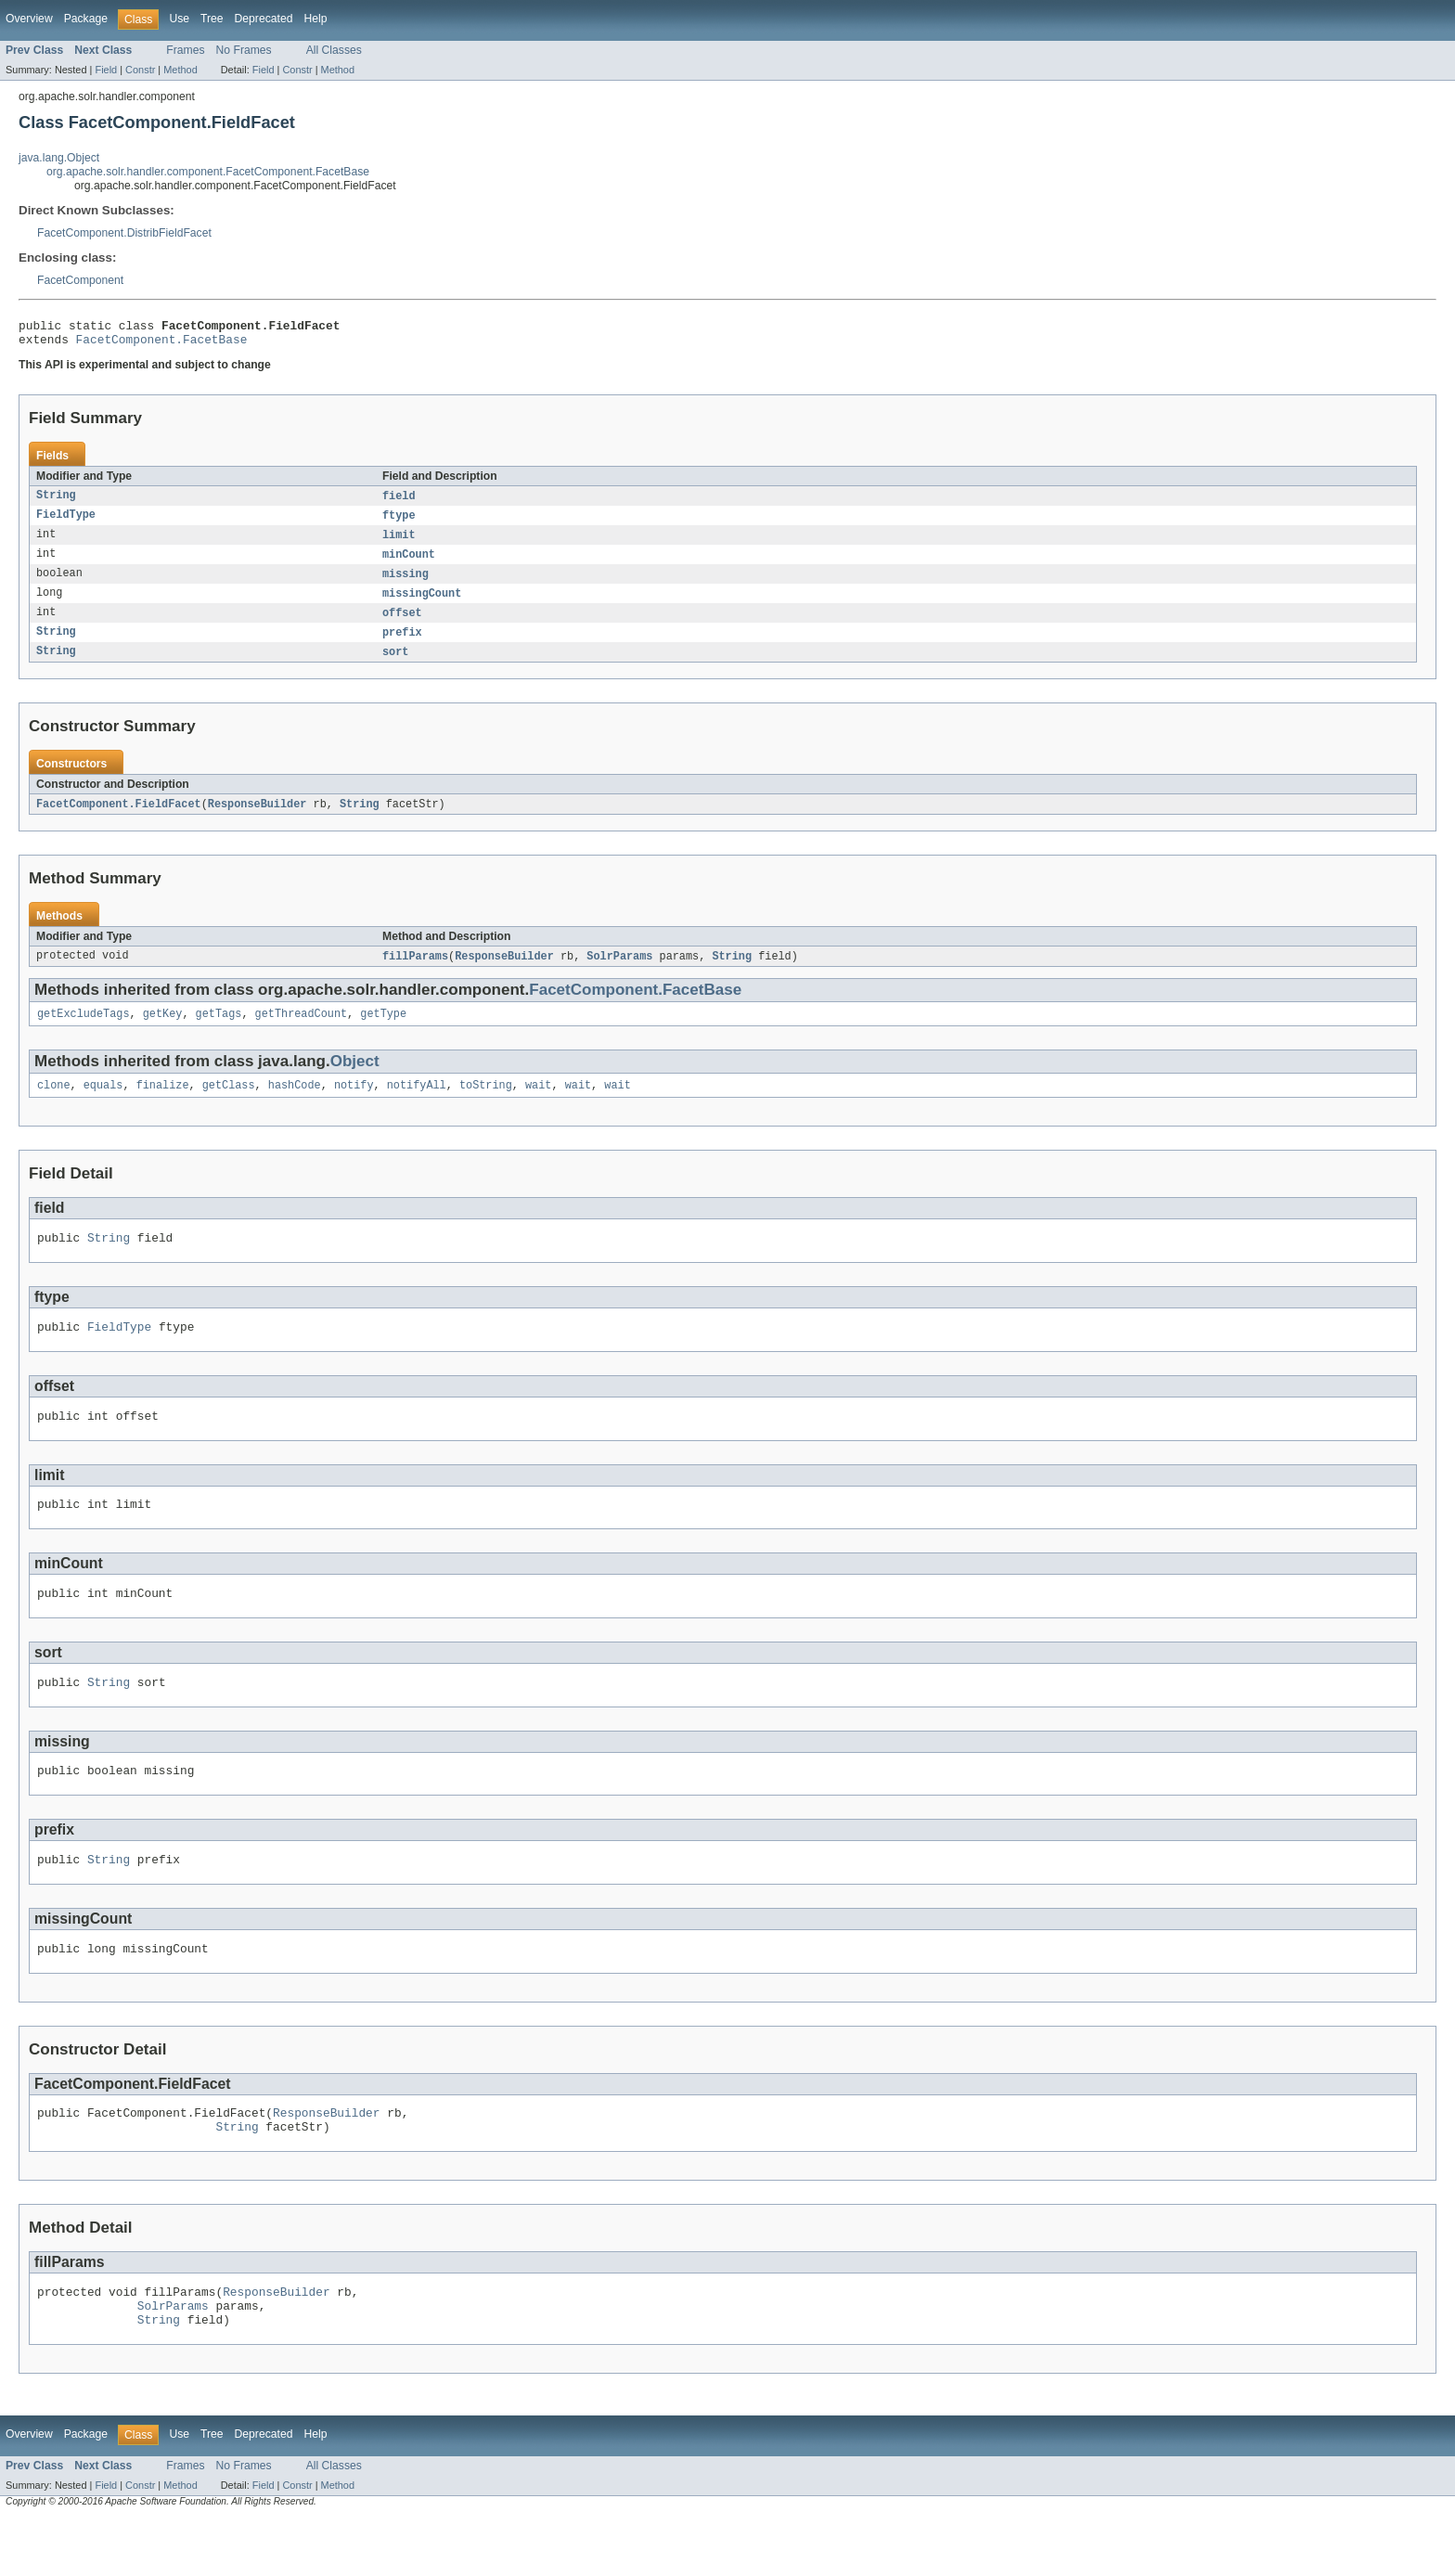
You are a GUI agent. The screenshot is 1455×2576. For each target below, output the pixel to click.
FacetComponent (80, 280)
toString (485, 1104)
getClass (228, 1104)
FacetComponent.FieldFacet (118, 818)
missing (405, 583)
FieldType (66, 522)
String (56, 502)
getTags (219, 1031)
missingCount (421, 604)
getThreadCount (301, 1031)
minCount (408, 563)
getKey (163, 1031)
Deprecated (264, 18)
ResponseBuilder (257, 818)
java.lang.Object (59, 157)
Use (179, 18)
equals (103, 1104)
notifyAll (416, 1104)
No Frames (244, 50)
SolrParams (619, 971)
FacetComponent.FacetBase (162, 344)
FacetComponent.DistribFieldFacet (124, 232)
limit (399, 542)
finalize (162, 1104)
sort (395, 665)
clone (54, 1104)
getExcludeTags (83, 1031)
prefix (402, 645)
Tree (212, 18)
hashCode (294, 1104)
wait (538, 1104)
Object (355, 1079)
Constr (140, 69)
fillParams (415, 971)
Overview (29, 18)
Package (86, 18)
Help (315, 18)
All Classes (334, 50)
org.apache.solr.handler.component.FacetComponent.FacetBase (207, 171)
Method (180, 69)
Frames (185, 50)
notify (354, 1104)
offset (402, 624)
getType (383, 1031)
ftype (399, 522)
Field (106, 69)
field (399, 502)
